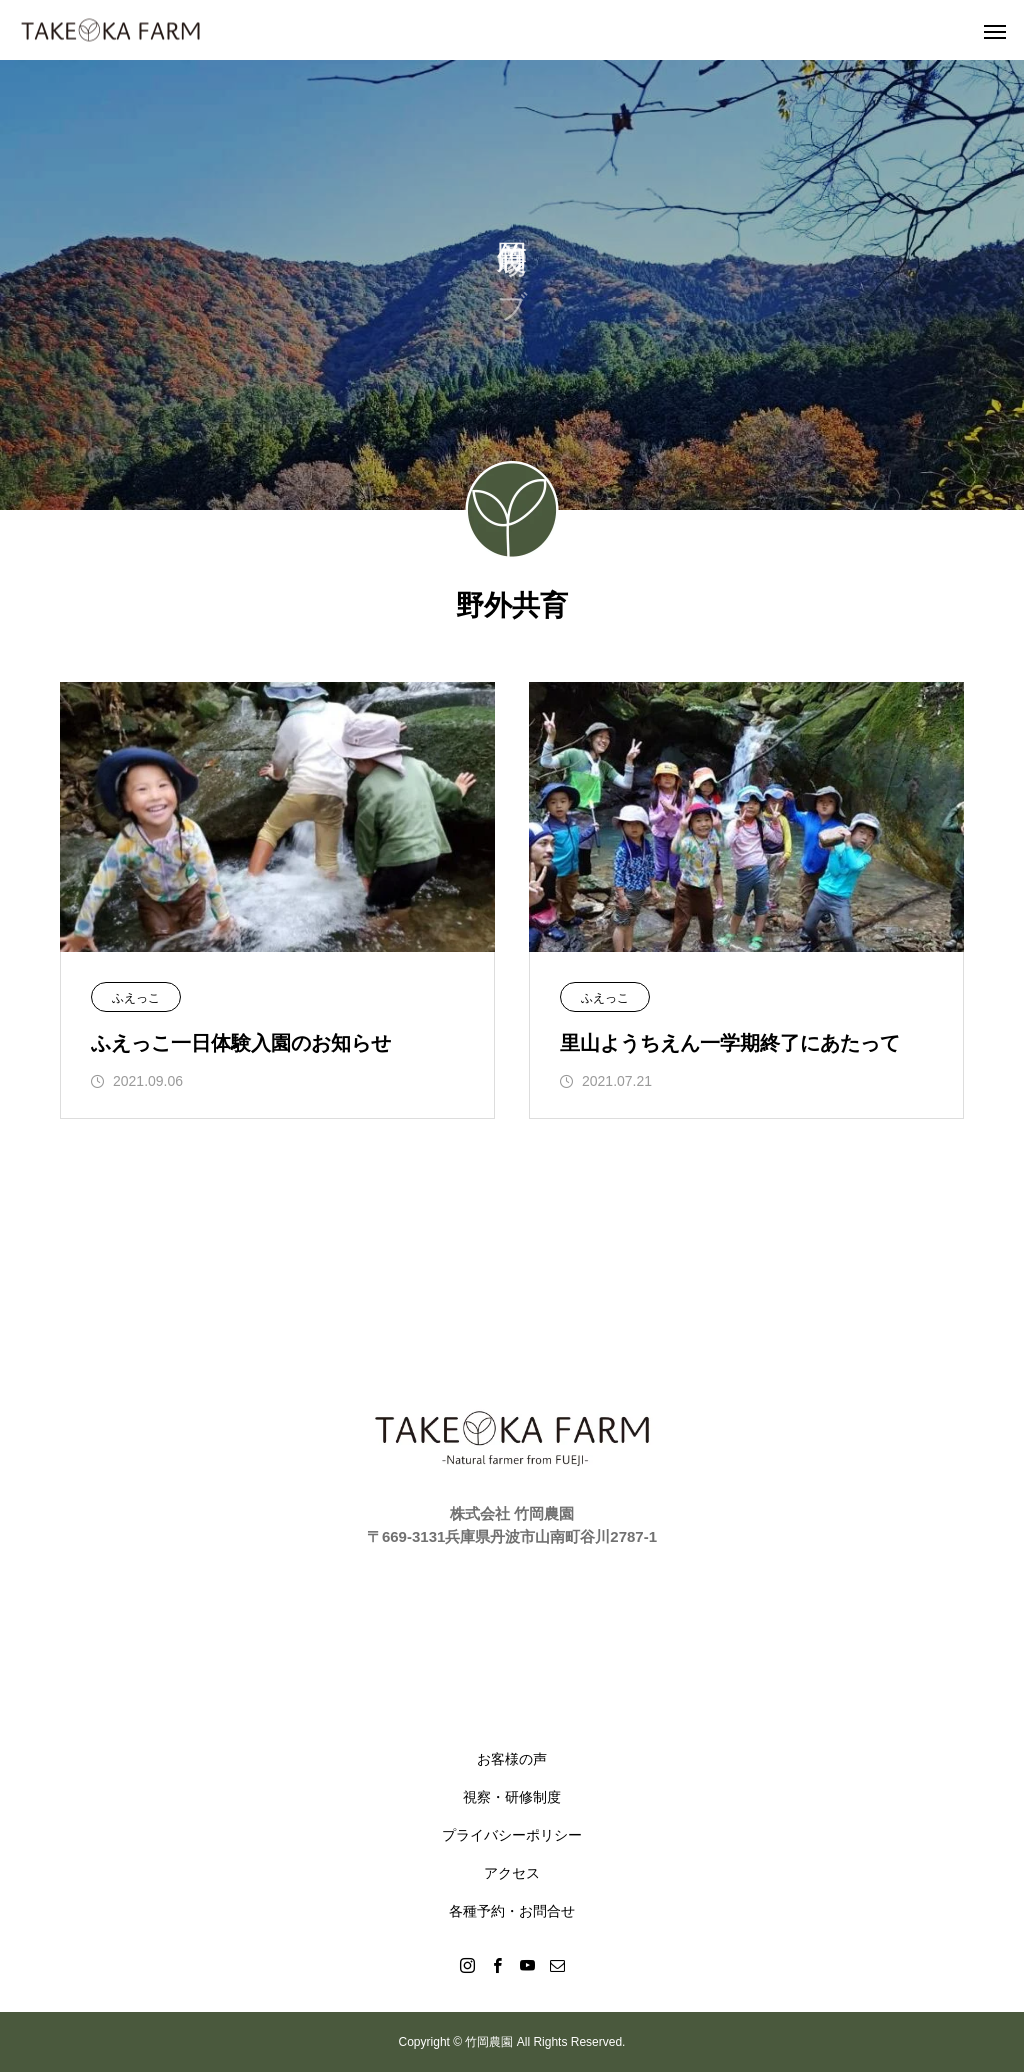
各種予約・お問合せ (512, 1911)
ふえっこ (136, 998)
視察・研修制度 (512, 1797)
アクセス (512, 1873)
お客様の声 (512, 1759)
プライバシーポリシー (512, 1835)
